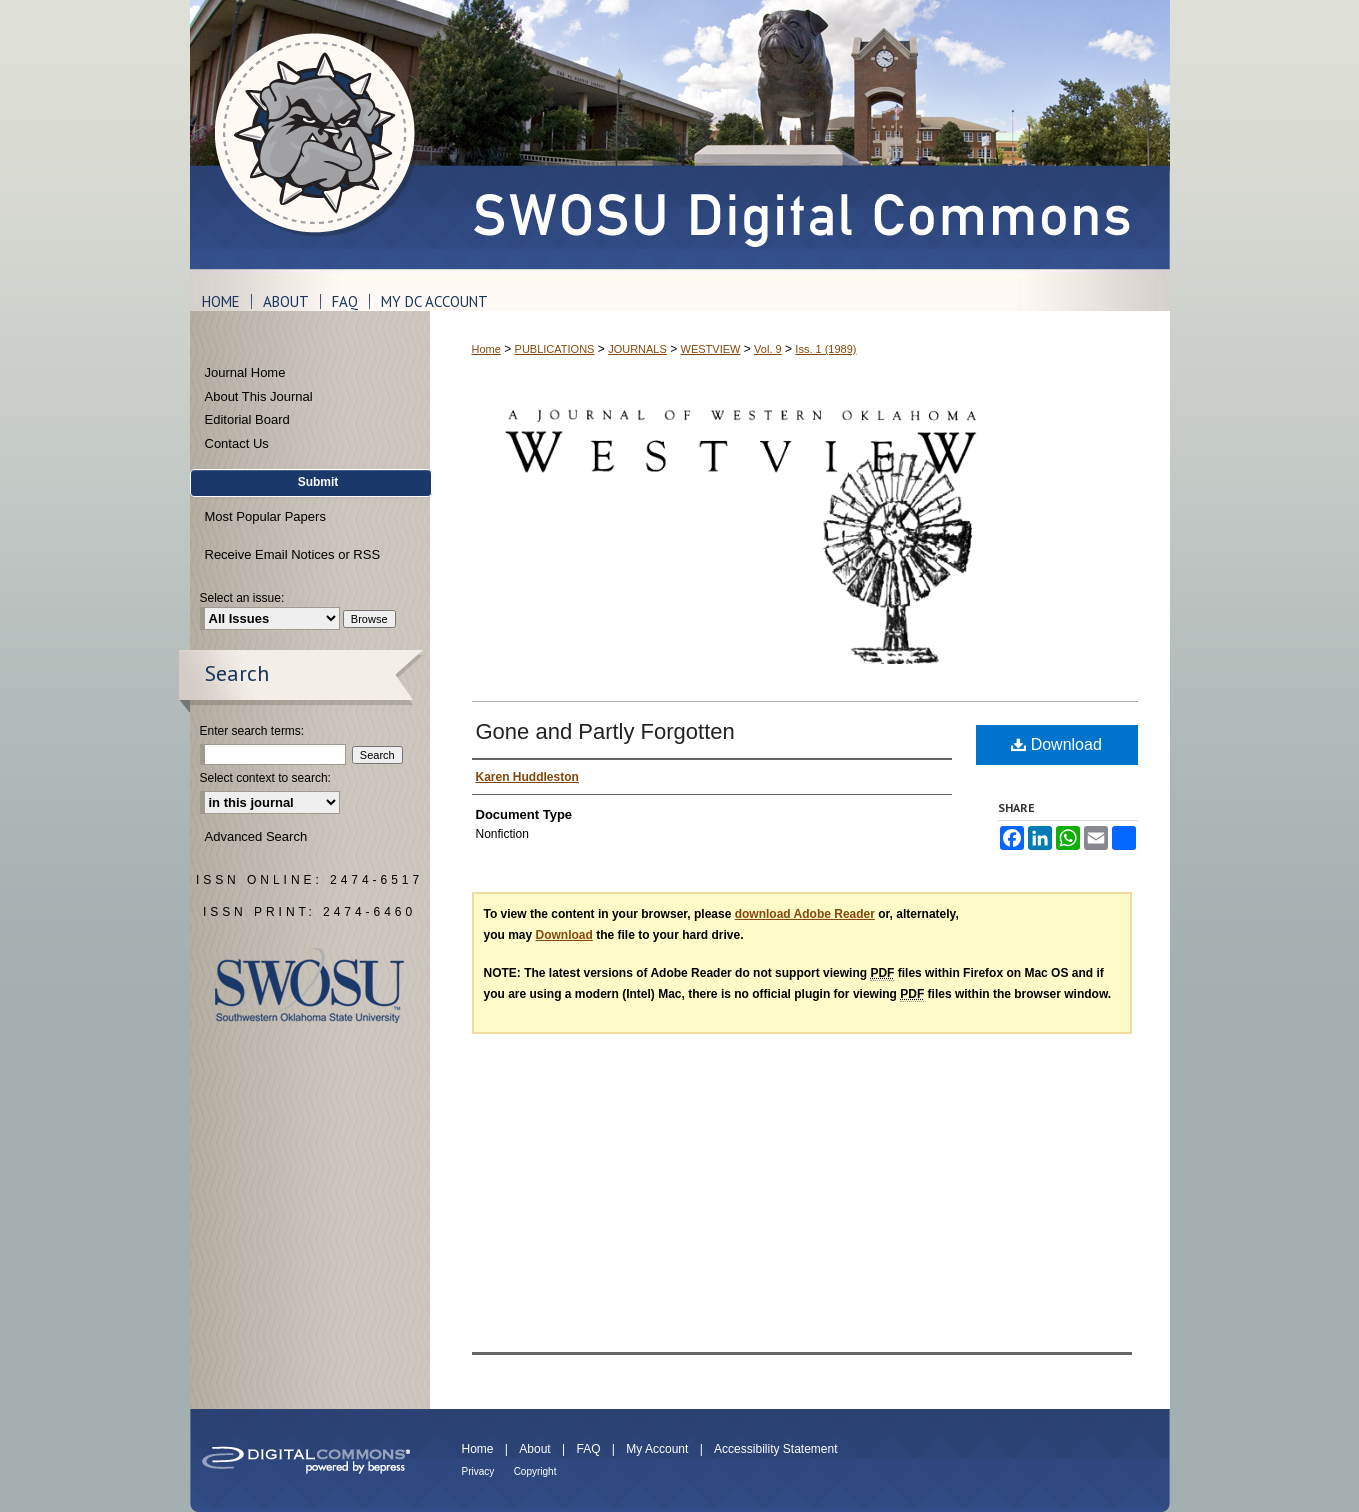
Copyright (535, 1471)
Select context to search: (265, 778)
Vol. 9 (768, 349)
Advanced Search (256, 836)
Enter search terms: (252, 731)
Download (1056, 744)
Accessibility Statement (775, 1449)
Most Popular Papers (265, 516)
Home (486, 349)
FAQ (588, 1449)
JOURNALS (637, 349)
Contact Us (237, 443)
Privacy (478, 1471)
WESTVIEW (711, 349)
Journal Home (245, 372)
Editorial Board (247, 419)
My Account (657, 1449)
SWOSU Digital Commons (800, 134)
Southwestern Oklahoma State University (309, 985)
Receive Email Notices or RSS (293, 554)
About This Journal (259, 396)
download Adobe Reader (805, 914)
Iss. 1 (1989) (825, 349)
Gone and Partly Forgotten (605, 731)
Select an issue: (242, 598)
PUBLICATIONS (555, 349)
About (534, 1449)
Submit (318, 482)
